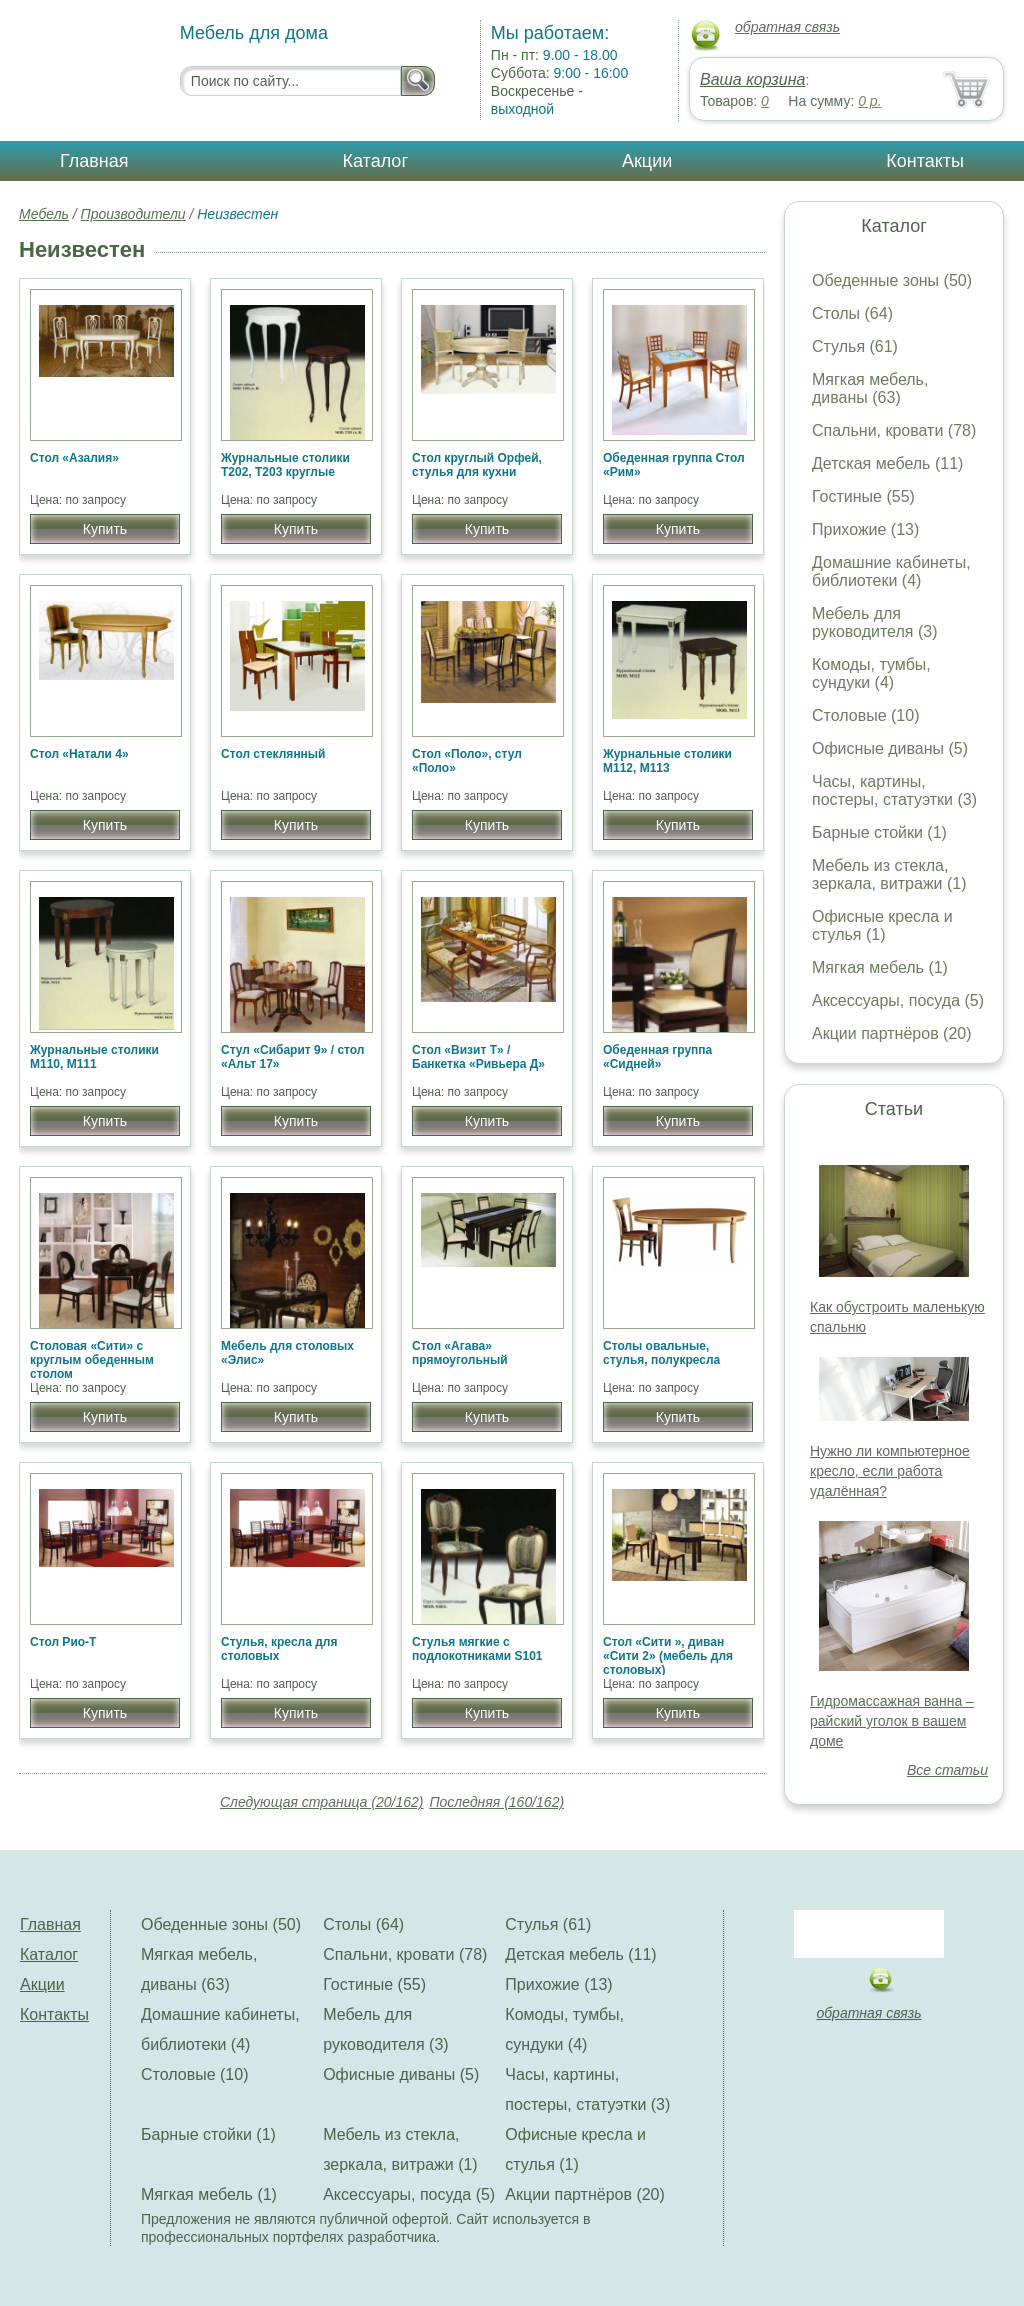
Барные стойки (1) (879, 832)
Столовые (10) (865, 715)
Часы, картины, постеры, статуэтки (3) (894, 790)
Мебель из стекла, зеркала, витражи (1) (889, 874)
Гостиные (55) (863, 496)
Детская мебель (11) (887, 463)
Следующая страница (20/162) (322, 1802)
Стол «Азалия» (74, 458)
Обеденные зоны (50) (892, 280)
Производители (133, 214)
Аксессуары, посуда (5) (898, 1000)
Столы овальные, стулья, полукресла (661, 1353)
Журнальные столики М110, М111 (94, 1057)
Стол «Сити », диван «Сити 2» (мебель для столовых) (668, 1656)
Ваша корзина (752, 79)
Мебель (44, 214)
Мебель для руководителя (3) (874, 622)
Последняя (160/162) (496, 1802)
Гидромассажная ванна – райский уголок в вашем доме (892, 1721)
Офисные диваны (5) (890, 748)
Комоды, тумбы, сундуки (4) (871, 673)
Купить (105, 529)
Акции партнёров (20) (892, 1033)
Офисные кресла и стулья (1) (882, 925)
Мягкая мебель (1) (880, 967)
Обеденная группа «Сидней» (657, 1057)
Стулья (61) (855, 346)
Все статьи (947, 1770)
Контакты (925, 161)
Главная (94, 161)
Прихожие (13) (865, 529)
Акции (647, 161)
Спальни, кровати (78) (894, 430)
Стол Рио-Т (63, 1642)
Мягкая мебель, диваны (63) (870, 388)
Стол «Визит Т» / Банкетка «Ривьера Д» (478, 1057)
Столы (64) (852, 313)
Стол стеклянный (273, 754)
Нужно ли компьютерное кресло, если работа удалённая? (890, 1471)
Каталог (375, 161)
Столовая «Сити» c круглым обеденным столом (92, 1360)
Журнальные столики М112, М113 (667, 761)
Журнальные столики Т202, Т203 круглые (285, 465)
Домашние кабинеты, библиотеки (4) (891, 571)
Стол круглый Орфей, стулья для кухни (477, 465)
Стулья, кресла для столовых (279, 1649)
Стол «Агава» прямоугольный (460, 1353)
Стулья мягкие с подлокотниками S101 (477, 1649)
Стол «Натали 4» (79, 754)
